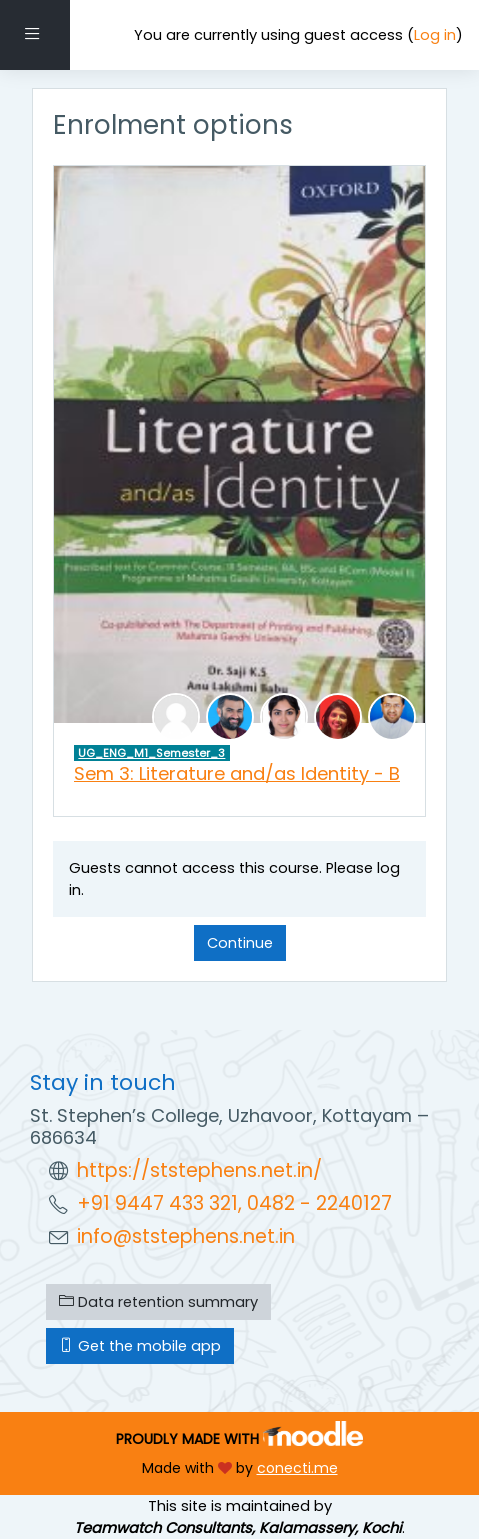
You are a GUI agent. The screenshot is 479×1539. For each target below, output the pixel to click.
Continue (240, 943)
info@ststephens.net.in (186, 1236)
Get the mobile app (140, 1346)
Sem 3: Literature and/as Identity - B (237, 773)
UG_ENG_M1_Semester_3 (151, 753)
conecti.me (297, 1468)
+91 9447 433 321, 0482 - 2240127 (234, 1203)
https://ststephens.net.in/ (199, 1170)
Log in (435, 35)
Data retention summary (158, 1302)
